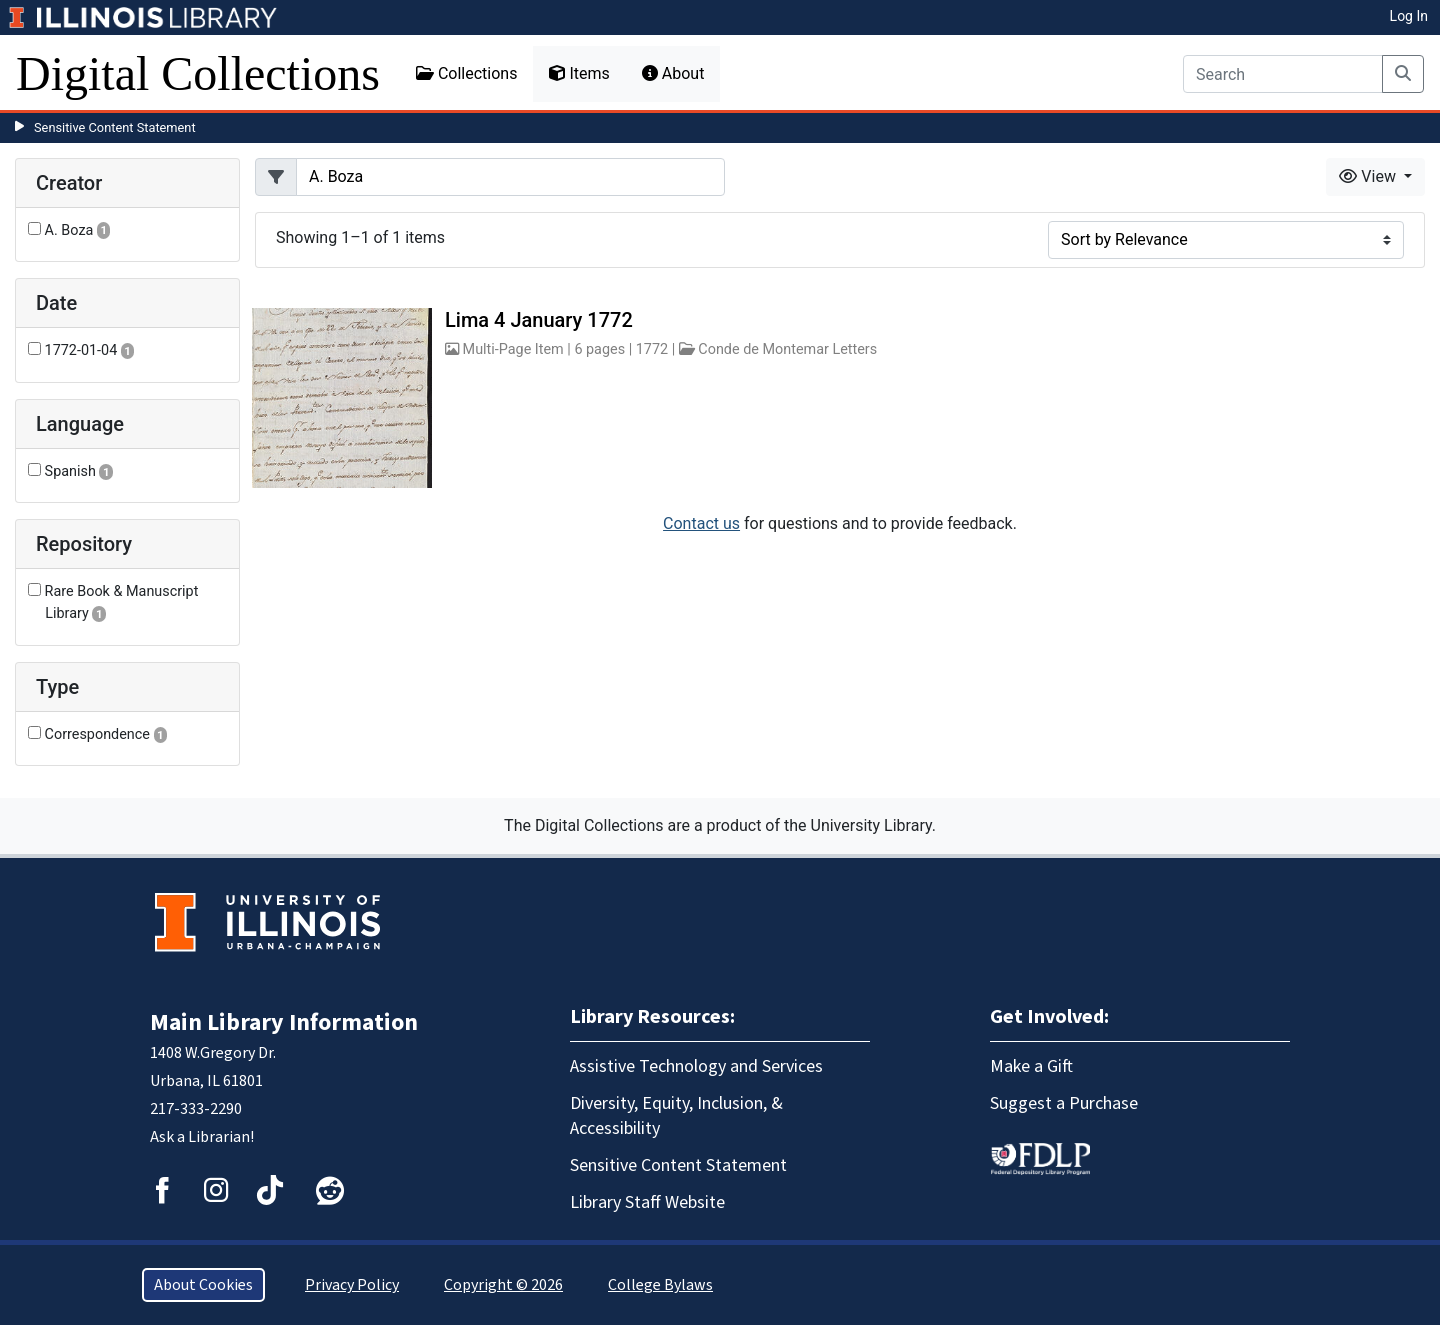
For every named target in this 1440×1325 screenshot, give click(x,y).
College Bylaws (660, 1285)
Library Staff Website (647, 1202)
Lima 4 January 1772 (539, 320)
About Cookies (203, 1285)
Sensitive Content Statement (115, 127)
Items (579, 73)
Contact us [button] (701, 523)
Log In (1409, 16)
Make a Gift (1031, 1066)
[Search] (1283, 74)
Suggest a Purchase (1064, 1103)
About (673, 73)
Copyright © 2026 (503, 1285)
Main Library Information (284, 1022)
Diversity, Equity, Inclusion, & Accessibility (676, 1116)
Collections (467, 73)
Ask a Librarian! (202, 1137)
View (1369, 176)
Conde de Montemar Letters (787, 349)
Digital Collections (198, 73)
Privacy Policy (352, 1285)
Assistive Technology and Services (696, 1066)
